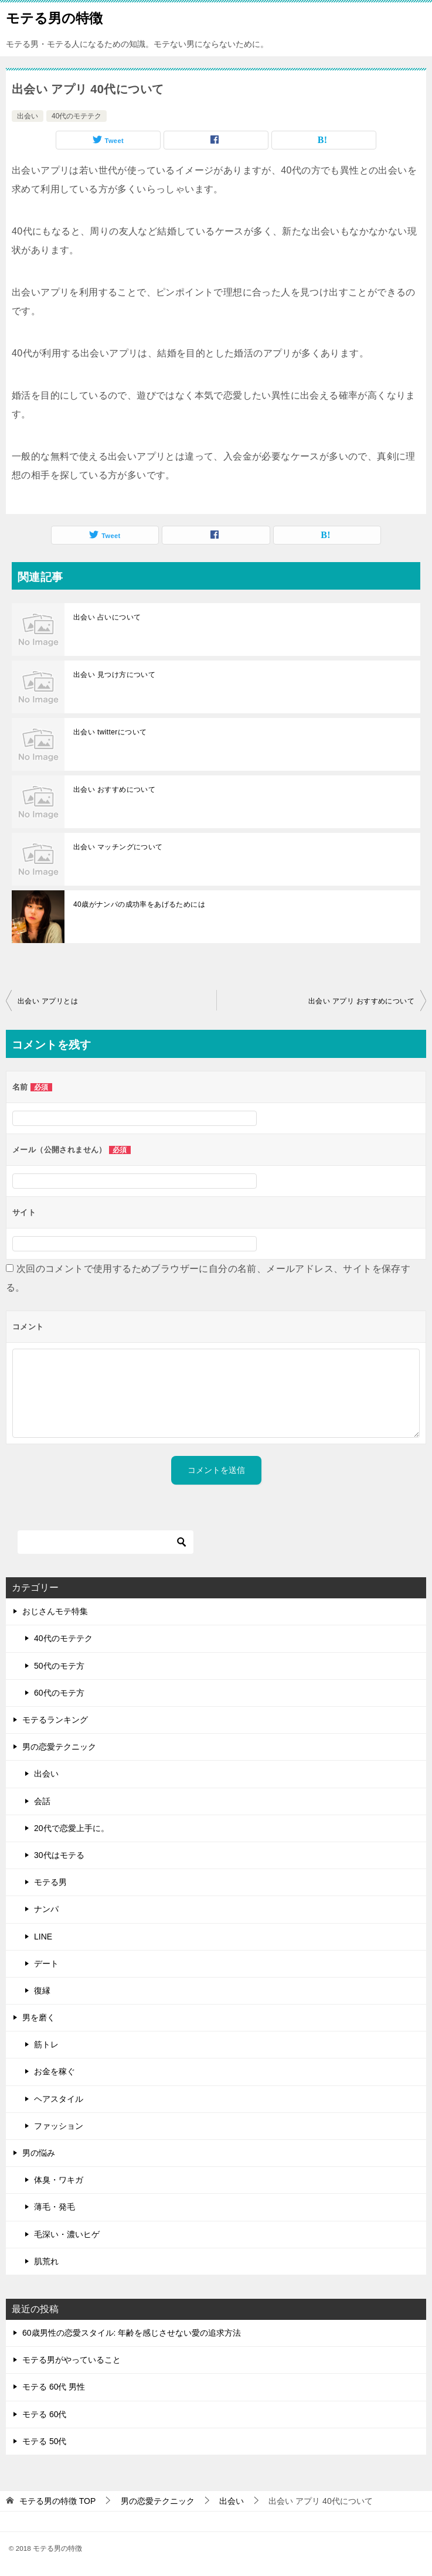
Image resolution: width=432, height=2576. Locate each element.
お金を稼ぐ (54, 2071)
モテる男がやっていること (71, 2359)
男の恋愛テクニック (59, 1746)
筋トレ (46, 2044)
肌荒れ (46, 2261)
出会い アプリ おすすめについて (361, 1001)
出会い (27, 116)
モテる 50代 (44, 2441)
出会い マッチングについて (118, 847)
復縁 (42, 1990)
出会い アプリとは (48, 1001)
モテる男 (50, 1882)
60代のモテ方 (59, 1692)
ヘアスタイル (58, 2099)
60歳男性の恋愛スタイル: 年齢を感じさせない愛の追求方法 (131, 2332)
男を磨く (38, 2017)
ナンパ (46, 1909)
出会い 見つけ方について (114, 675)
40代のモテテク (76, 116)
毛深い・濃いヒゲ (67, 2234)
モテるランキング (55, 1719)
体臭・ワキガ (58, 2179)
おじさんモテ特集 (55, 1611)
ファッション (58, 2126)
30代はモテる (59, 1855)
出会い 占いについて (107, 617)
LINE (43, 1936)
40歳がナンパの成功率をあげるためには (139, 904)
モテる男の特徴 (54, 17)
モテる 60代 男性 (53, 2386)
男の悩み (38, 2153)
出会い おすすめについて (114, 789)
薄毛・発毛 (54, 2206)
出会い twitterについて (110, 732)
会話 (42, 1801)
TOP (57, 2501)
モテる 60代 (44, 2414)
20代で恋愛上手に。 (71, 1828)
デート (46, 1963)
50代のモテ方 (59, 1665)
